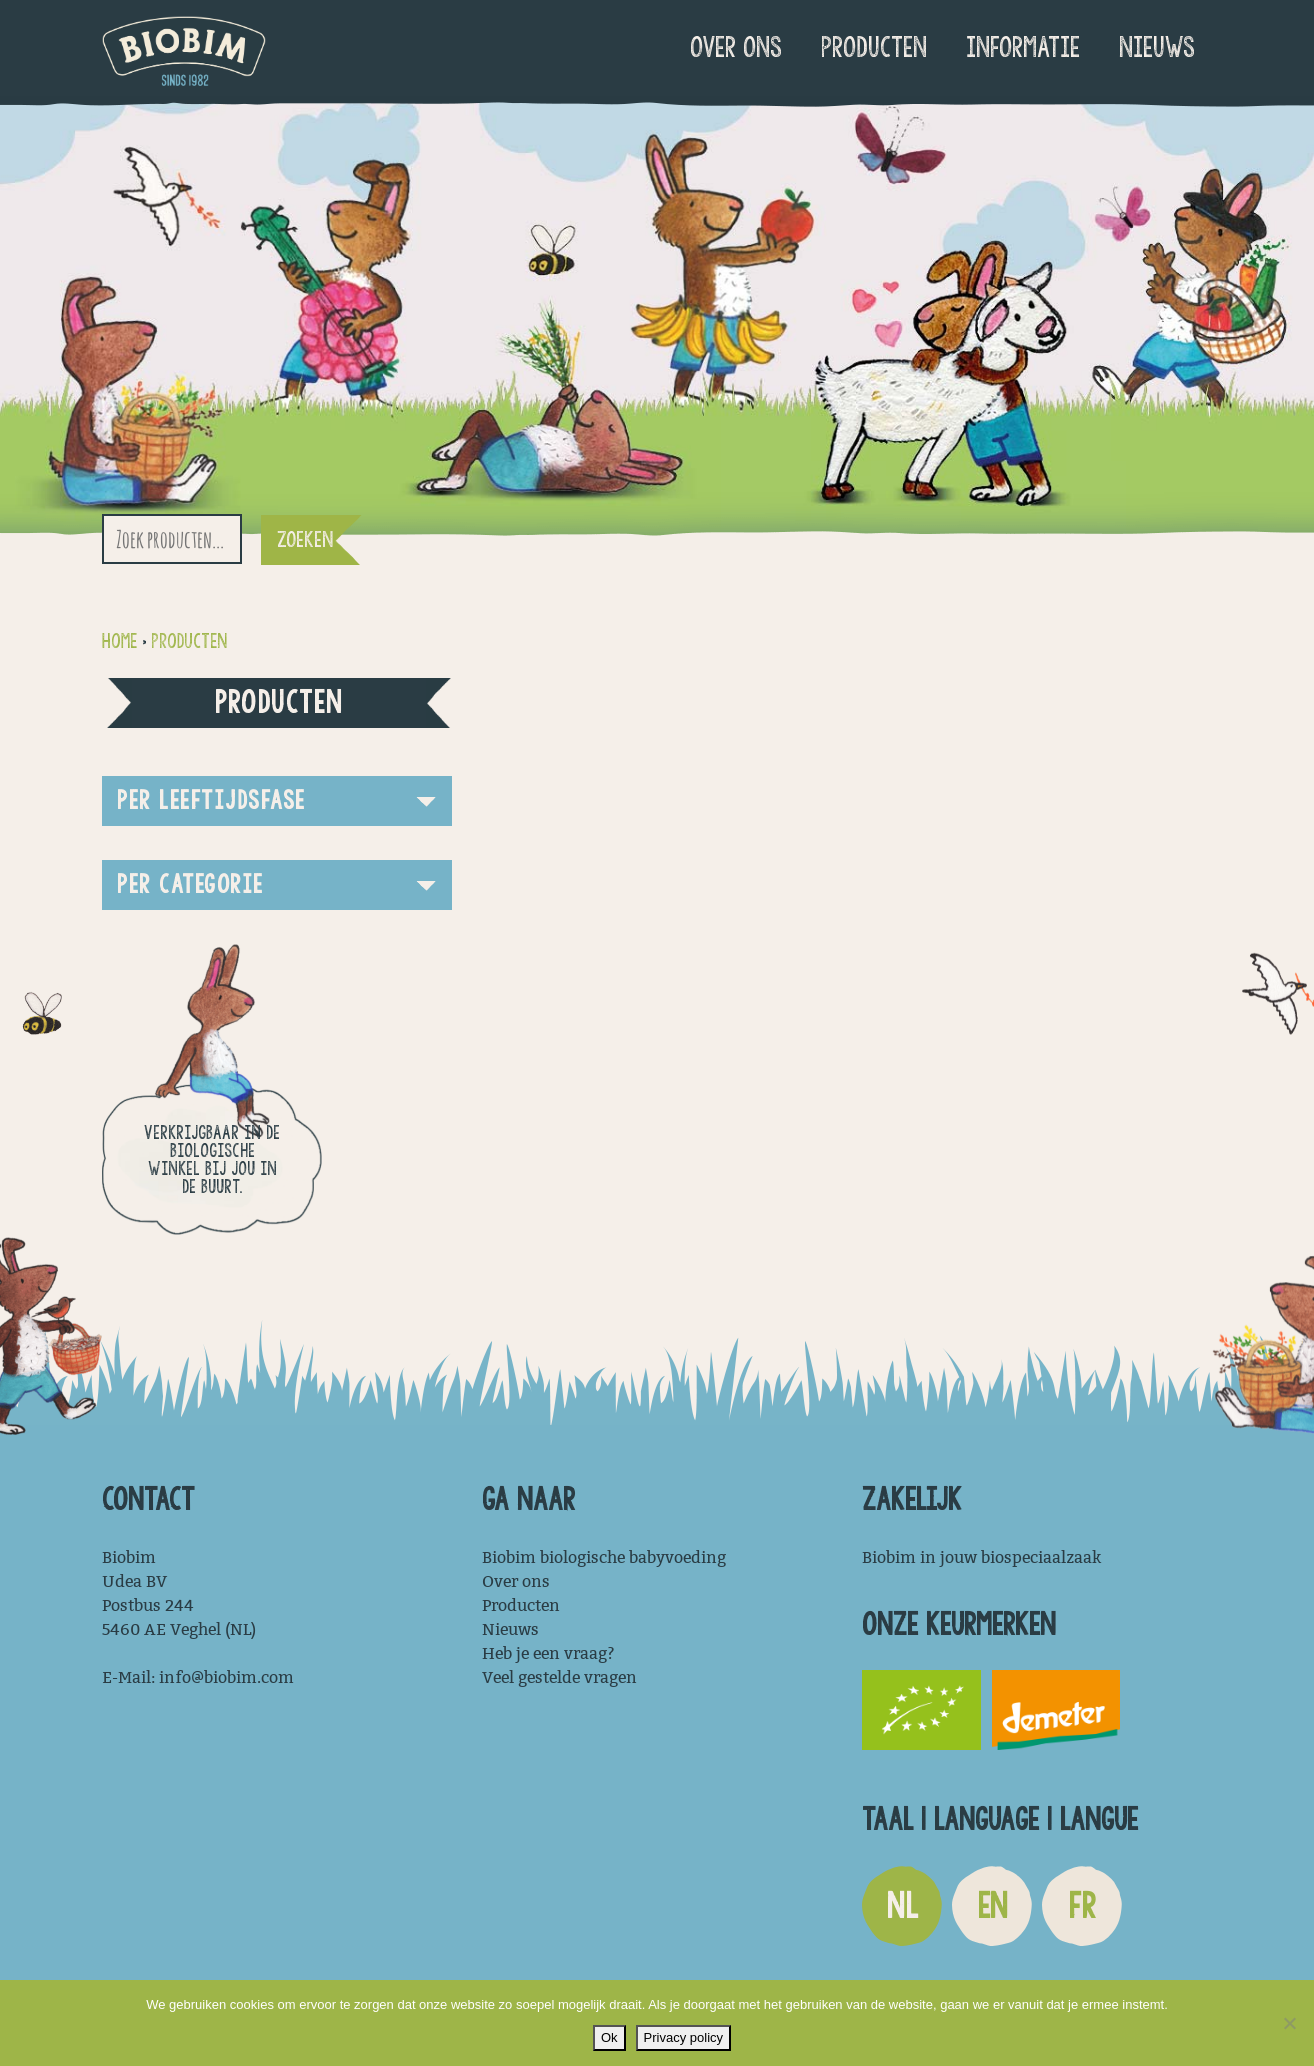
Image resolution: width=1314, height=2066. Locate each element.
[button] (277, 801)
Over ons (736, 47)
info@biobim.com (226, 1677)
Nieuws (1157, 47)
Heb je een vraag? (548, 1653)
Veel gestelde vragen (559, 1677)
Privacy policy (683, 2037)
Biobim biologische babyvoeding (604, 1557)
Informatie (1023, 47)
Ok (609, 2037)
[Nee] (1289, 2023)
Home (119, 641)
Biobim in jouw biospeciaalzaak (981, 1557)
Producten (874, 47)
